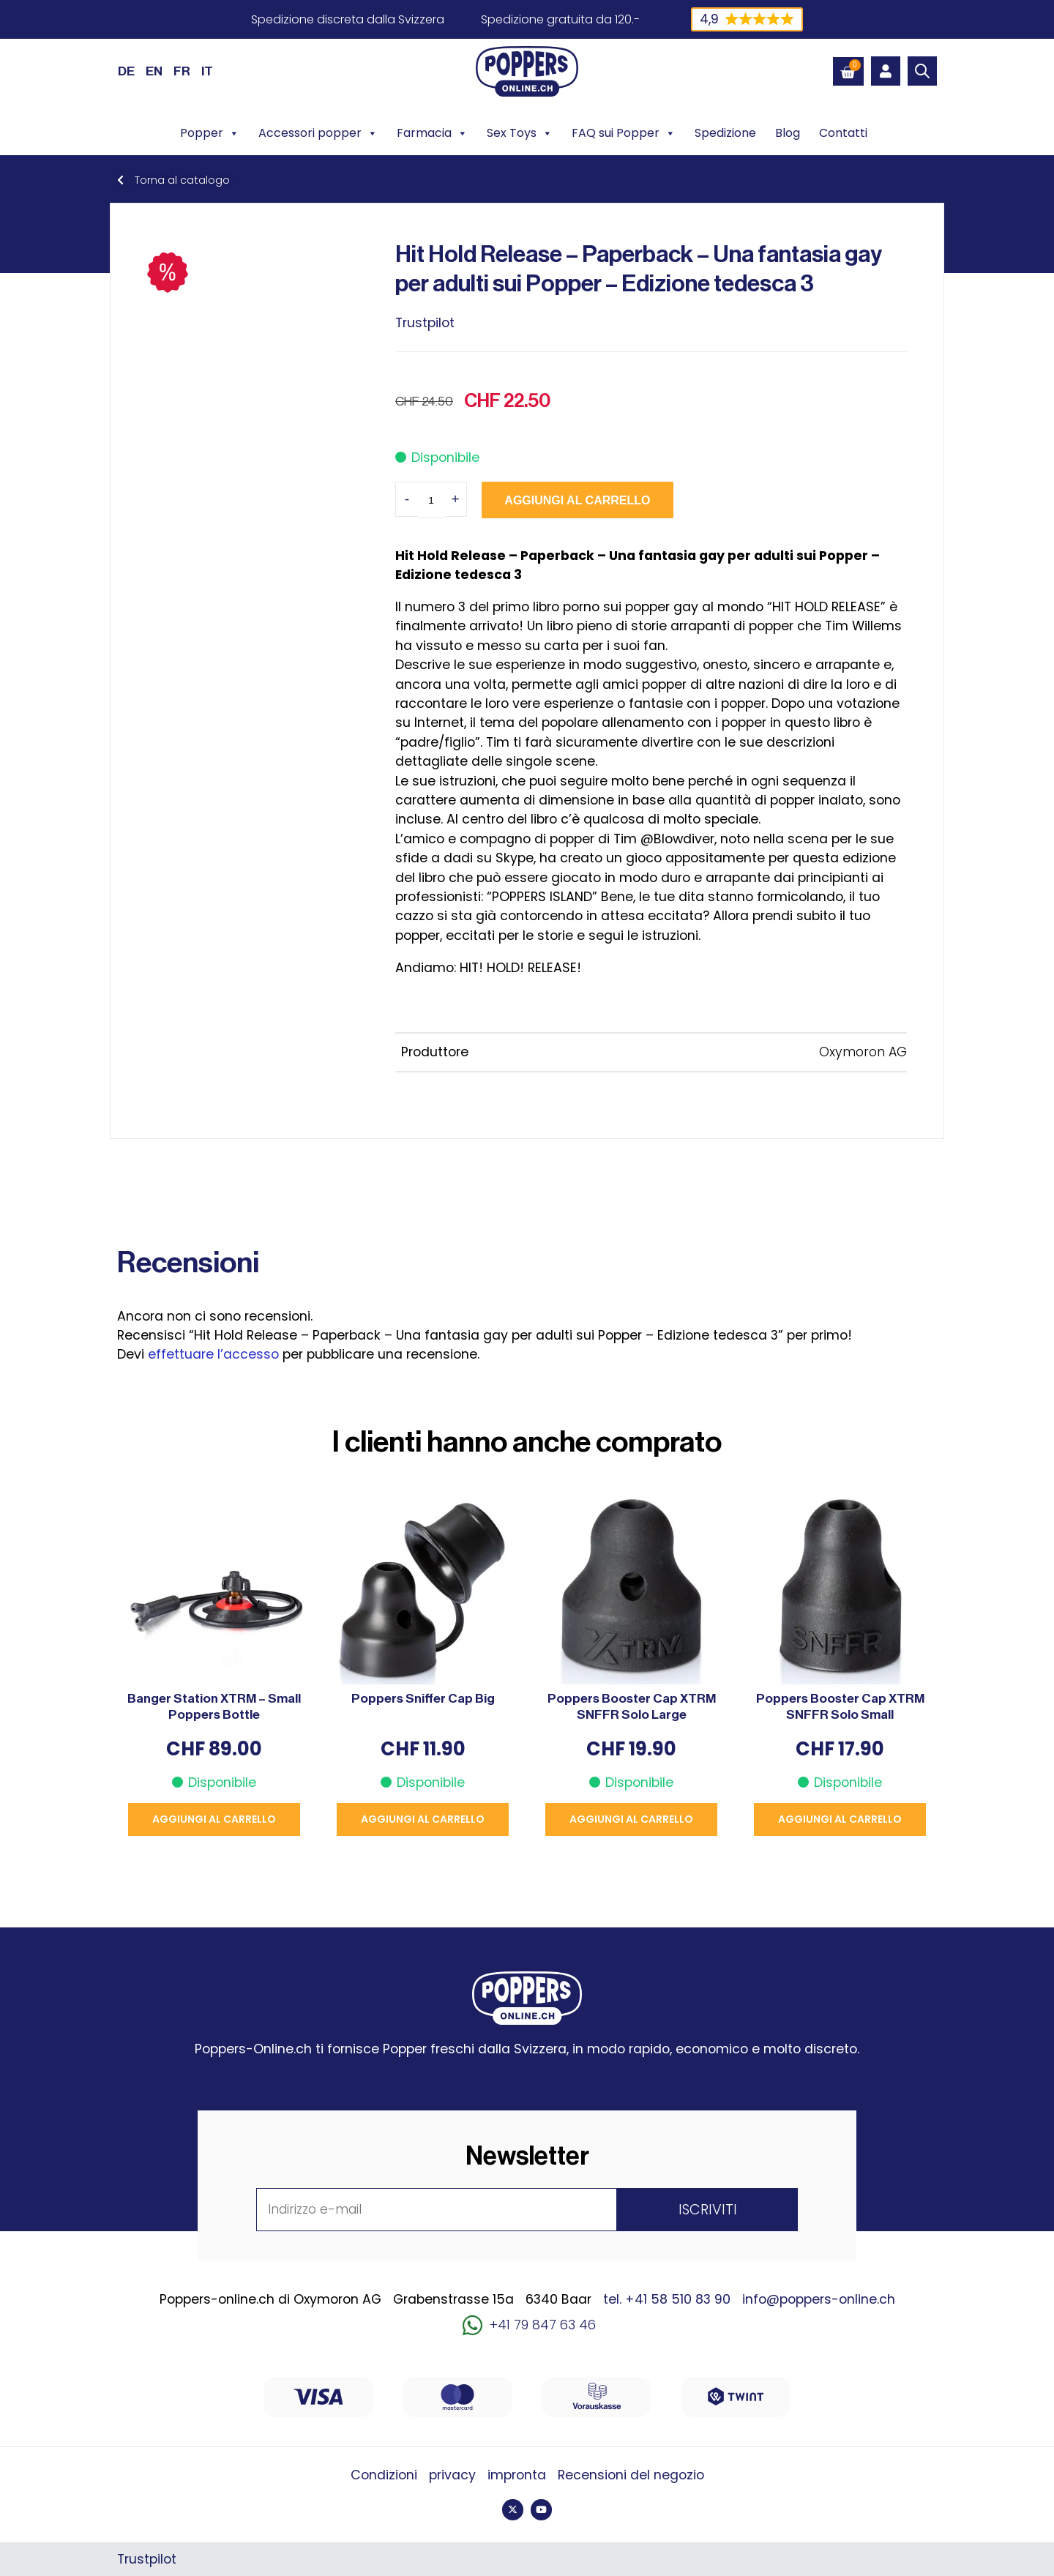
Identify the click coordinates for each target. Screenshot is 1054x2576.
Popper (209, 133)
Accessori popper (318, 133)
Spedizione (725, 132)
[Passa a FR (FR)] (181, 71)
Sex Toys (520, 133)
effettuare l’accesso (213, 1354)
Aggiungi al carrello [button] (214, 1819)
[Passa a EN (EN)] (154, 71)
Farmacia (432, 133)
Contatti (843, 132)
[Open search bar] (922, 71)
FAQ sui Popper (624, 133)
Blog (787, 132)
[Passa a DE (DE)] (126, 71)
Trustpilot (425, 323)
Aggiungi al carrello (576, 500)
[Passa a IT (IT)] (207, 71)
